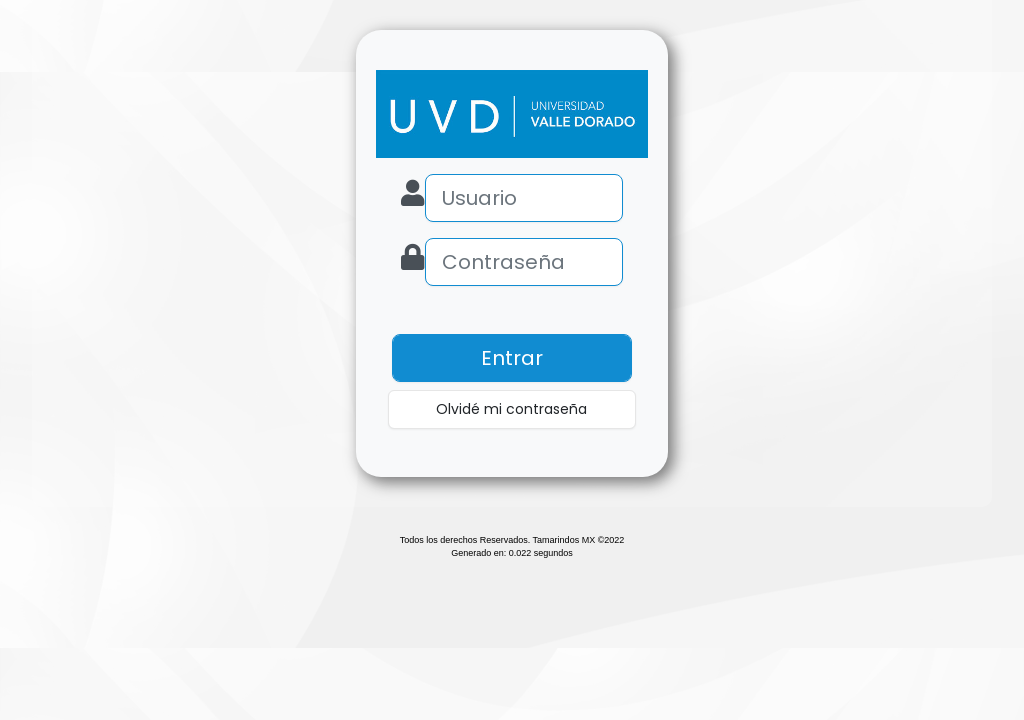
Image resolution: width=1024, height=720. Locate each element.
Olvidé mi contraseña (511, 409)
